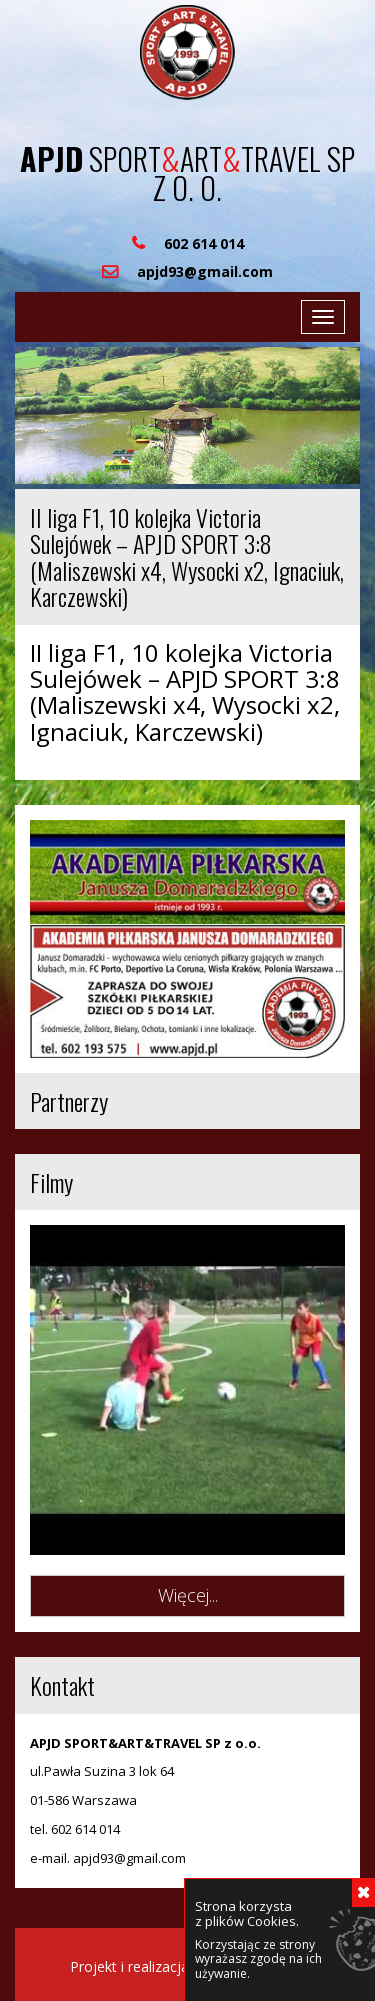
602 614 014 (85, 1829)
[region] (187, 415)
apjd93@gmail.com (129, 1858)
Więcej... (188, 1595)
